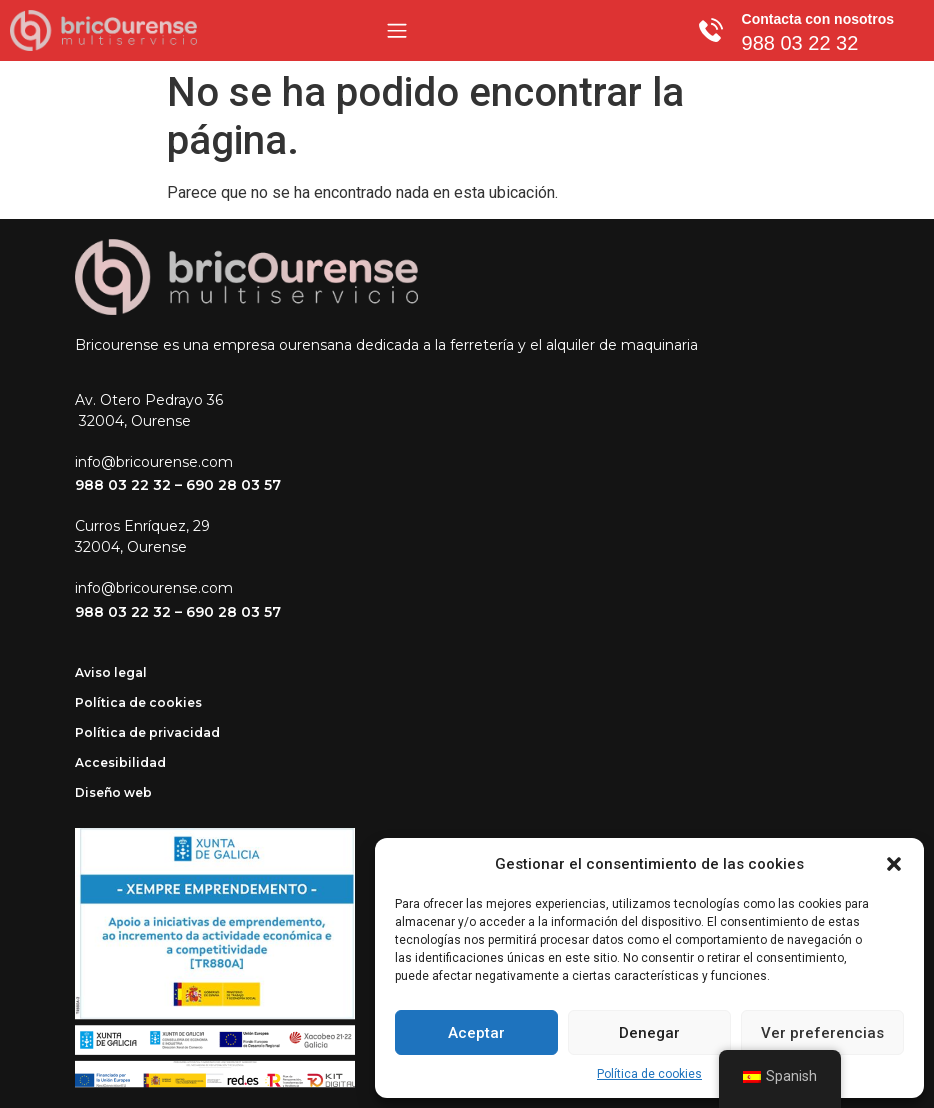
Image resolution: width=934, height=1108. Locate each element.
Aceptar (476, 1033)
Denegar (649, 1033)
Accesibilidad (120, 762)
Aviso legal (111, 672)
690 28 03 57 (233, 485)
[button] (894, 864)
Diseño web (113, 792)
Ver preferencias (822, 1033)
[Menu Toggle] (397, 30)
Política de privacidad (147, 732)
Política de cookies (649, 1074)
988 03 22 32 (123, 485)
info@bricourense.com (154, 462)
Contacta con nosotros (818, 19)
